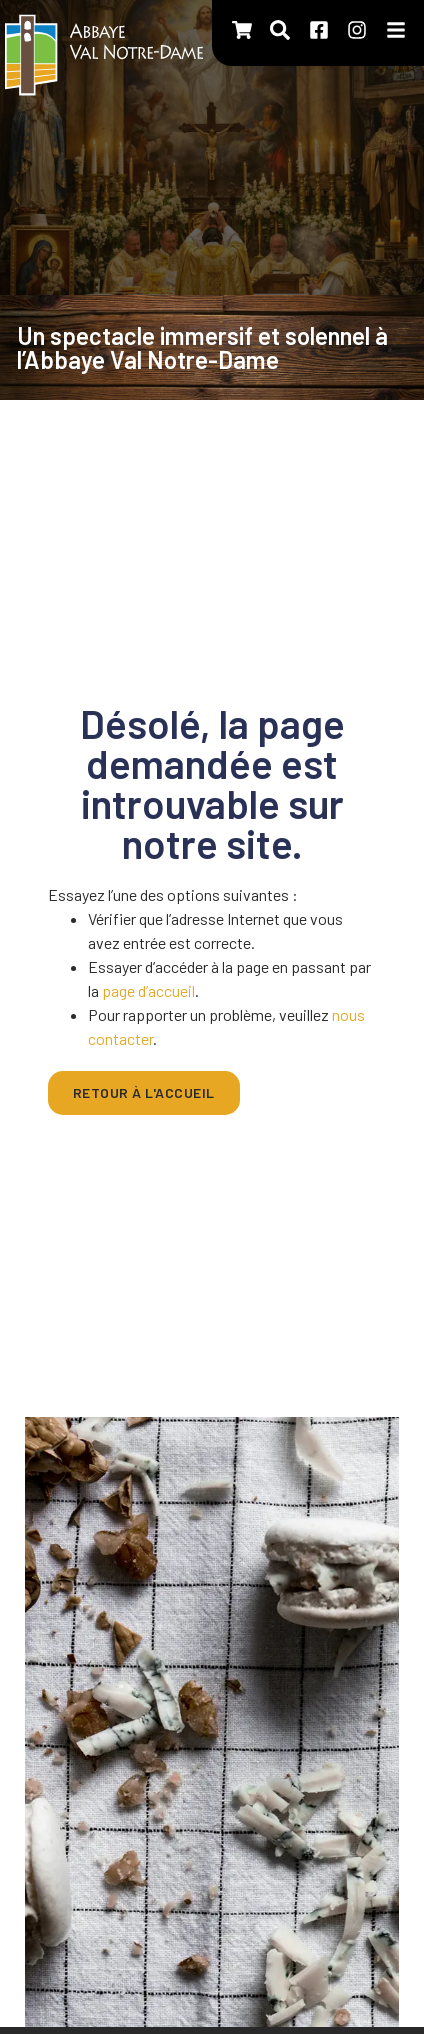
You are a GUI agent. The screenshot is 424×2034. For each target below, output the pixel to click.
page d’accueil (148, 990)
